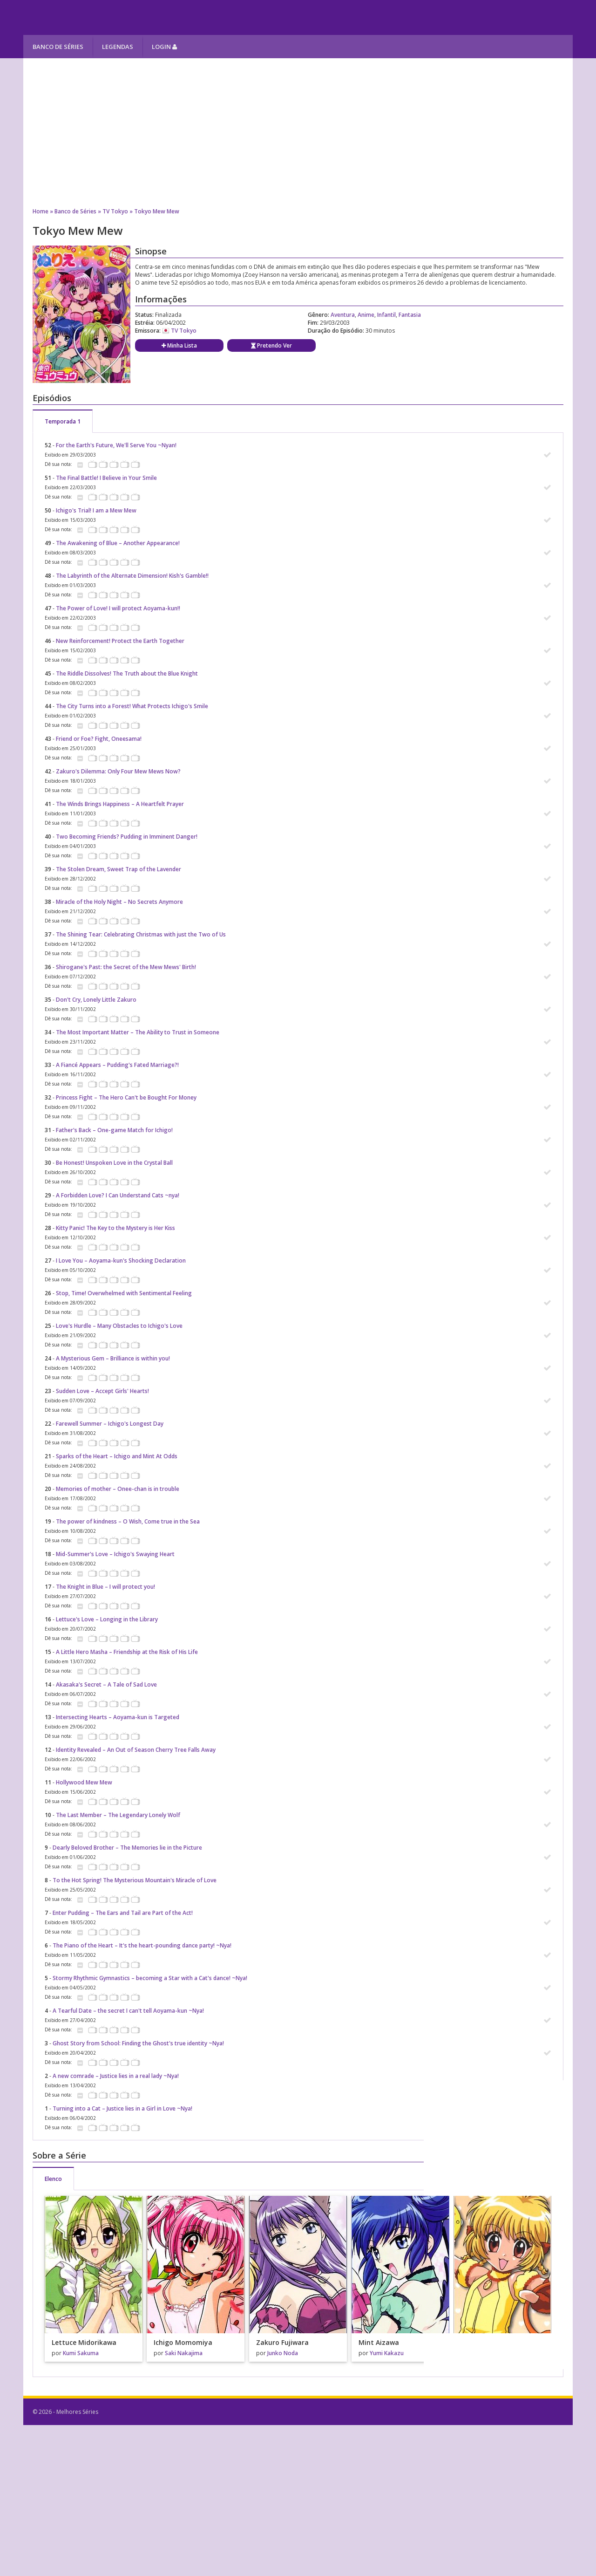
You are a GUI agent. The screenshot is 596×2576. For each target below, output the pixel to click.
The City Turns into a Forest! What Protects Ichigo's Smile (132, 706)
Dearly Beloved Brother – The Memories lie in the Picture (127, 1848)
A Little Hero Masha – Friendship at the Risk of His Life (127, 1652)
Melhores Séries (108, 17)
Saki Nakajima (184, 2353)
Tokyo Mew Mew (156, 211)
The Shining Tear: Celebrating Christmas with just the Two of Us (141, 934)
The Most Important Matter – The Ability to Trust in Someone (137, 1032)
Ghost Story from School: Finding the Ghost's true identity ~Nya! (138, 2043)
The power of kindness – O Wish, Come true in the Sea (128, 1521)
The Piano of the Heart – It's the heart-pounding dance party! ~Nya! (142, 1945)
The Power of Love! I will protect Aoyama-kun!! (118, 608)
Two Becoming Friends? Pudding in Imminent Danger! (126, 836)
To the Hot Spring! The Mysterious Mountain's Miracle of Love (135, 1880)
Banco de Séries (58, 46)
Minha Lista (179, 345)
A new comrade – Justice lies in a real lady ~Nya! (116, 2076)
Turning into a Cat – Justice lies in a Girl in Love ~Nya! (122, 2108)
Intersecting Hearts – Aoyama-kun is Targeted (117, 1717)
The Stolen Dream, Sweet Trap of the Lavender (118, 869)
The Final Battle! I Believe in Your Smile (106, 478)
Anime (366, 315)
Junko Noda (282, 2353)
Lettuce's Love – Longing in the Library (107, 1619)
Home (40, 211)
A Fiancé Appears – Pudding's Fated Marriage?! (117, 1065)
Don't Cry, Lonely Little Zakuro (96, 1000)
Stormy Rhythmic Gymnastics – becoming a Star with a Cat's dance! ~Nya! (150, 1978)
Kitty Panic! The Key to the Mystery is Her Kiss (115, 1228)
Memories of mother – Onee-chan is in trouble (117, 1489)
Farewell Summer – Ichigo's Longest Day (109, 1424)
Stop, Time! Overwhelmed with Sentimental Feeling (124, 1293)
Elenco (53, 2179)
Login (164, 46)
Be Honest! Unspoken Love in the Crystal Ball (114, 1163)
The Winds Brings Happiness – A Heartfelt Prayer (120, 804)
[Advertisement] (298, 133)
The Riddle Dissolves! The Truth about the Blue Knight (127, 673)
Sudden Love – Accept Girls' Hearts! (102, 1391)
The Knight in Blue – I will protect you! (105, 1587)
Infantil (386, 315)
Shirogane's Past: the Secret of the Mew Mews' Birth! (126, 967)
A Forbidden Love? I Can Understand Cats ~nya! (117, 1195)
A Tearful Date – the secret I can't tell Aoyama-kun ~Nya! (128, 2011)
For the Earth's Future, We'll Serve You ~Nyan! (116, 445)
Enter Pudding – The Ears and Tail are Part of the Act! (123, 1913)
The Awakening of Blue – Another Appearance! (118, 543)
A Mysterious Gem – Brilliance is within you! (113, 1358)
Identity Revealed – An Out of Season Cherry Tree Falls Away (136, 1750)
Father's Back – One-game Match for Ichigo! (114, 1130)
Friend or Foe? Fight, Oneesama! (99, 739)
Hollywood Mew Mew (84, 1782)
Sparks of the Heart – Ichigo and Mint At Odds (116, 1456)
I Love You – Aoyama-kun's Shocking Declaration (121, 1260)
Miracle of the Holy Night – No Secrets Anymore (119, 902)
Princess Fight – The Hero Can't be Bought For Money (126, 1097)
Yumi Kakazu (387, 2353)
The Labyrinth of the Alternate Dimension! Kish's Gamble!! (132, 576)
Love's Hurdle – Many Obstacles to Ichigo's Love (119, 1326)
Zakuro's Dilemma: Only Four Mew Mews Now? (118, 771)
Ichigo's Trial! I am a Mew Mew (96, 510)
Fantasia (410, 315)
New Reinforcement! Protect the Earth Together (120, 641)
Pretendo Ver (271, 345)
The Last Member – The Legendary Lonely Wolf (118, 1815)
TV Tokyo (115, 211)
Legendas (117, 46)
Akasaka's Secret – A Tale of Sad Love (106, 1684)
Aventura (343, 315)
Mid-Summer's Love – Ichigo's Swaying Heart (115, 1554)
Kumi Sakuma (81, 2353)
